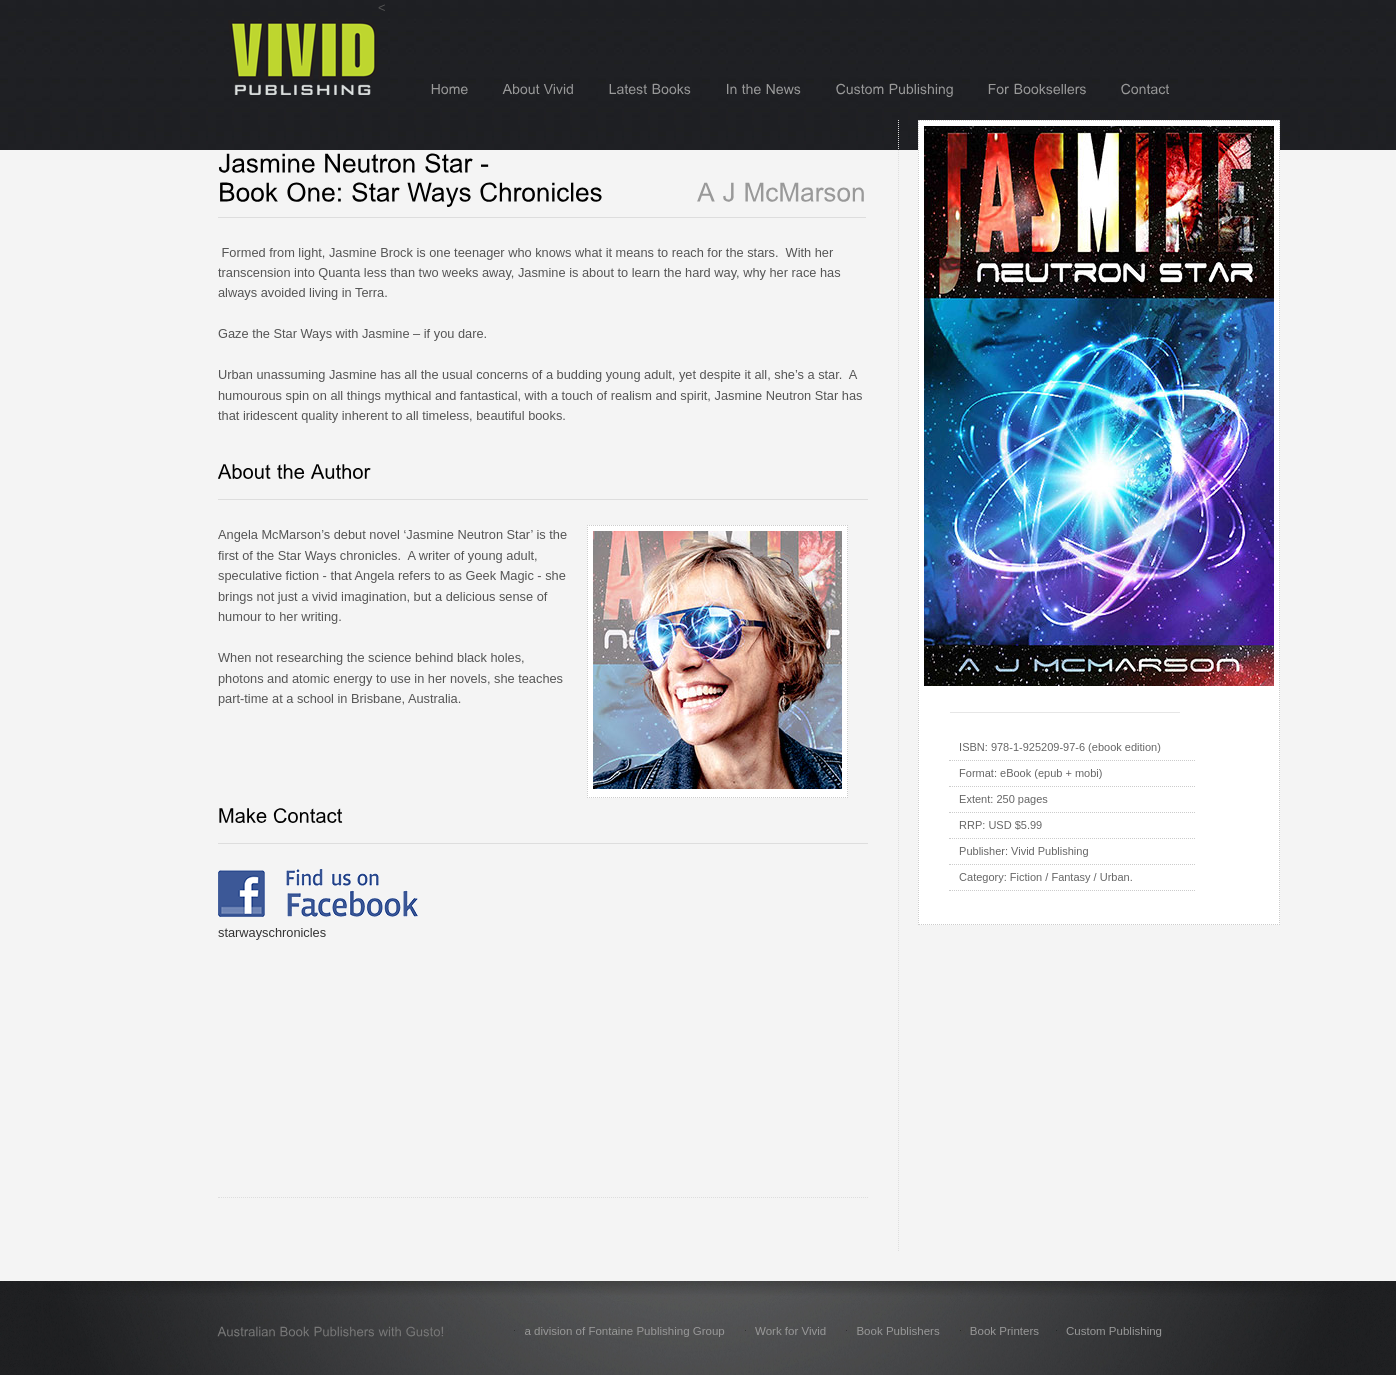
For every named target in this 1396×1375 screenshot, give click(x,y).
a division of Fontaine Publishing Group (624, 1331)
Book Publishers (897, 1331)
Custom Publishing (1114, 1331)
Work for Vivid (790, 1331)
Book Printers (1004, 1331)
